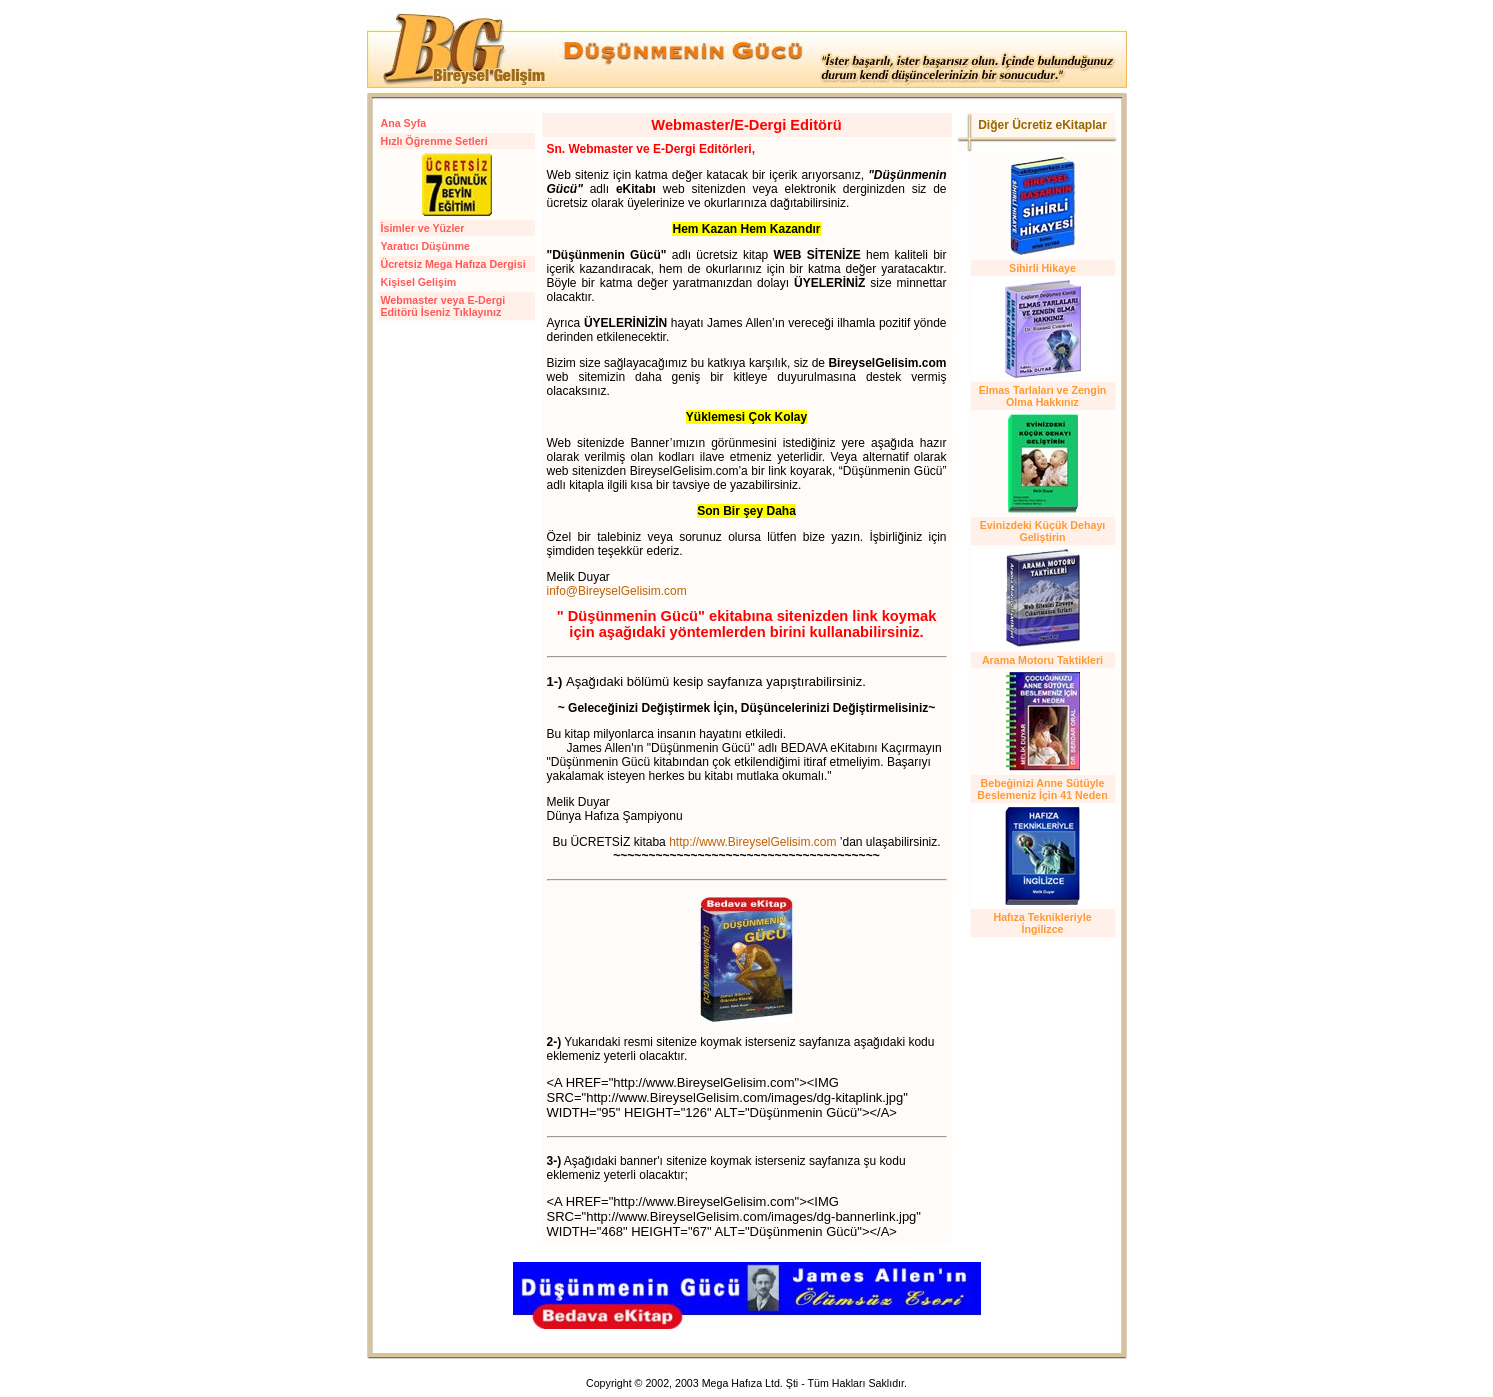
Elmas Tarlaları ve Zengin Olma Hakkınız (1043, 396)
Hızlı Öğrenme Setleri (434, 141)
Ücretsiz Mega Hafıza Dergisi (453, 264)
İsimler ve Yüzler (423, 228)
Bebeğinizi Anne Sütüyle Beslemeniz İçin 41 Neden (1042, 789)
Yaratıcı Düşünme (425, 246)
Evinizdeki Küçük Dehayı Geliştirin (1043, 531)
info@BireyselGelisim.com (617, 591)
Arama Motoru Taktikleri (1042, 660)
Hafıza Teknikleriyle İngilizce (1042, 923)
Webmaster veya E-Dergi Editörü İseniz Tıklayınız (443, 306)
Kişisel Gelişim (419, 282)
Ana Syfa (404, 123)
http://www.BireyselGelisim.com (752, 842)
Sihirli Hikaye (1042, 268)
